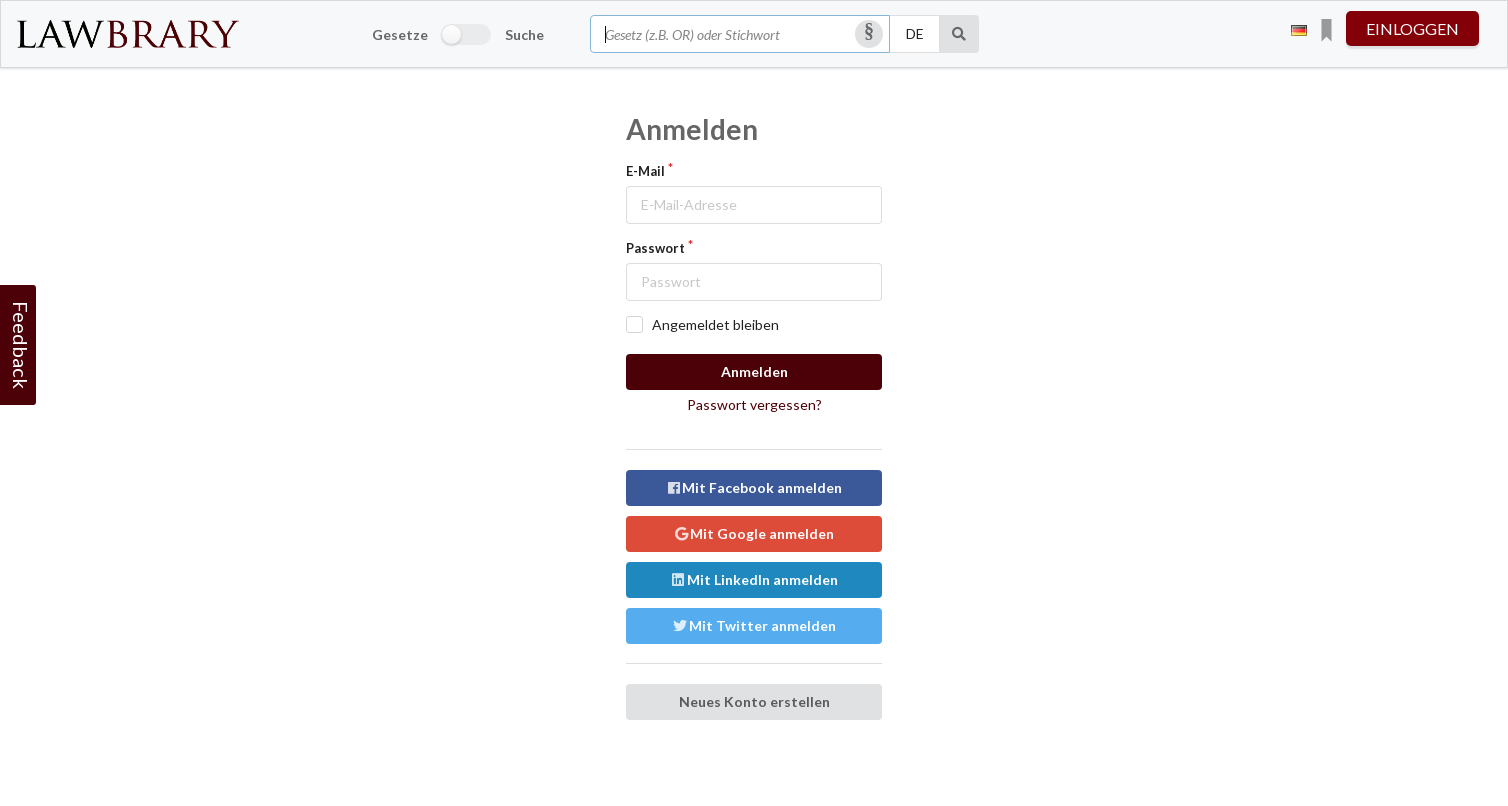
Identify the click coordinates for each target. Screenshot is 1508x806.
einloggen (1412, 28)
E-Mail (645, 171)
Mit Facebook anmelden (754, 487)
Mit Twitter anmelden (754, 625)
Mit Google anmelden (754, 533)
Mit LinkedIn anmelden (754, 579)
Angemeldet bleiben (715, 324)
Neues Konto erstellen (754, 701)
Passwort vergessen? (754, 404)
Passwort (655, 248)
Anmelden (754, 371)
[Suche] (959, 34)
